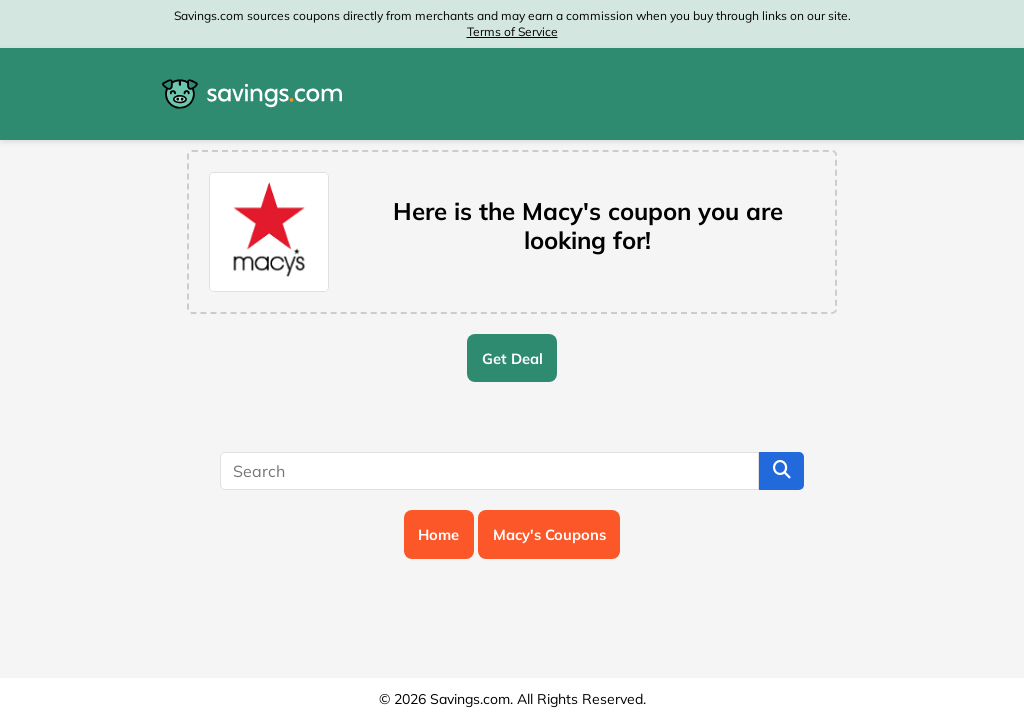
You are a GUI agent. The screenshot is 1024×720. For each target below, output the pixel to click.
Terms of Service (512, 31)
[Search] (489, 471)
